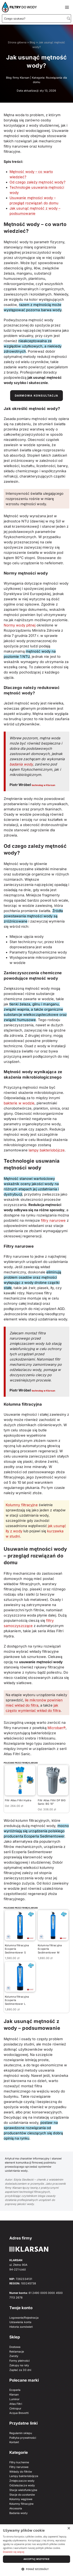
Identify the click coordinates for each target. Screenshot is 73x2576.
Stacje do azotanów (22, 2494)
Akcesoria (15, 2508)
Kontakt (14, 2442)
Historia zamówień (21, 2326)
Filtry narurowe (19, 2467)
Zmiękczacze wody (22, 2480)
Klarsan (14, 2394)
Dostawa (15, 2346)
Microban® (56, 1728)
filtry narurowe (53, 1220)
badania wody (21, 764)
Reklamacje (16, 2351)
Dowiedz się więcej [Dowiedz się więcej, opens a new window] (13, 2552)
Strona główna (17, 42)
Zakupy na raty (19, 2365)
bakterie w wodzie (19, 1103)
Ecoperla (15, 2389)
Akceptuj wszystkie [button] (36, 2559)
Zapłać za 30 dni (20, 2370)
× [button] (68, 2528)
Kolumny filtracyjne (22, 1505)
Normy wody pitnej (20, 625)
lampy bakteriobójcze (47, 1150)
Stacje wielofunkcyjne (23, 2490)
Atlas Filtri (15, 2403)
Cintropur (15, 2408)
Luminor (14, 2399)
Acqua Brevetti (19, 2413)
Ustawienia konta (20, 2322)
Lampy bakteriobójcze (23, 2476)
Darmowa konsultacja (36, 395)
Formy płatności (19, 2360)
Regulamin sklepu (20, 2433)
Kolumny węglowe (21, 2499)
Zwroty (13, 2356)
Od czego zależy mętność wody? (37, 182)
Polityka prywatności (22, 2437)
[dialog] (36, 2550)
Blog (32, 42)
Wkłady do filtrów (20, 2471)
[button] (36, 2569)
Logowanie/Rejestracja (24, 2317)
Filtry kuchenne (19, 2462)
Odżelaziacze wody (22, 2485)
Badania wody (18, 2513)
